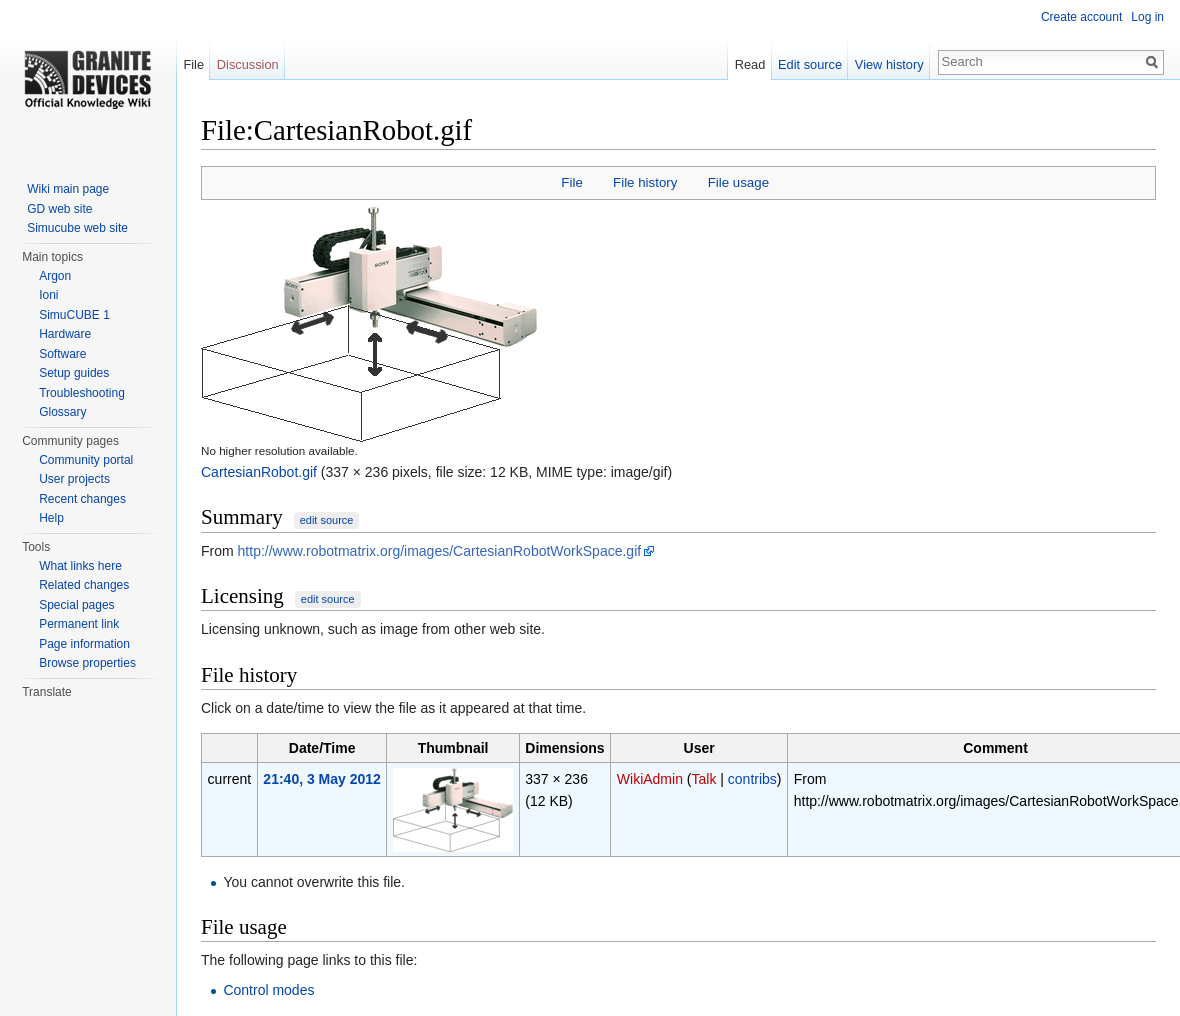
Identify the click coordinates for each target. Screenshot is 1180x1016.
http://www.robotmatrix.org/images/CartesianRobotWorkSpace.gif (440, 551)
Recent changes (82, 499)
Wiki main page (68, 189)
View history (889, 64)
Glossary (62, 412)
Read (750, 64)
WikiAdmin (650, 779)
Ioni (48, 295)
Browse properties (87, 663)
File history (645, 182)
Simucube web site (77, 228)
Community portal (86, 460)
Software (62, 354)
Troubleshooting (82, 393)
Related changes (84, 585)
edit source (327, 520)
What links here (80, 566)
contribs (752, 779)
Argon (55, 276)
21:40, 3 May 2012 (322, 779)
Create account (1081, 17)
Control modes (268, 990)
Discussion (248, 64)
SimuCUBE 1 (74, 315)
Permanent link (79, 624)
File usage (738, 182)
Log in (1147, 17)
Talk (704, 779)
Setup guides (74, 373)
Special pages (76, 605)
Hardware (65, 334)
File (571, 182)
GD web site (59, 209)
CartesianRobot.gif (259, 472)
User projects (74, 479)
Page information (84, 644)
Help (51, 518)
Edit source (810, 64)
